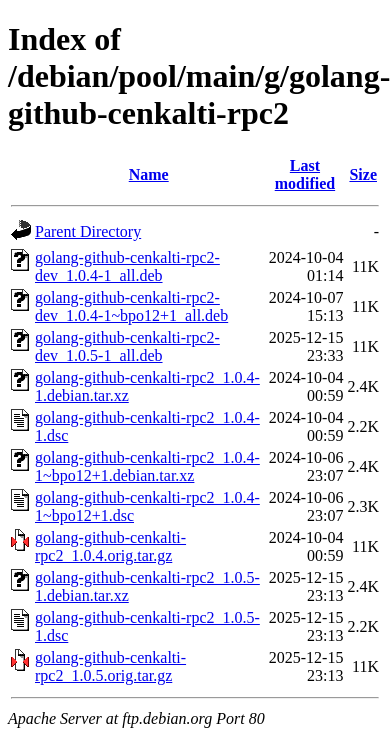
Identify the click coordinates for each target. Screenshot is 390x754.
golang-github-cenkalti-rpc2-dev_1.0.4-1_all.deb (127, 266)
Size (363, 174)
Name (149, 174)
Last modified (305, 174)
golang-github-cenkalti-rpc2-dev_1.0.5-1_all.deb (127, 346)
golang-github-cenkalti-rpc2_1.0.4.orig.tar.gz (110, 546)
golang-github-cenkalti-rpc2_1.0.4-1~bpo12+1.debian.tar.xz (147, 466)
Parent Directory (88, 231)
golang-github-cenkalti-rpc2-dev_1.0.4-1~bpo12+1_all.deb (131, 306)
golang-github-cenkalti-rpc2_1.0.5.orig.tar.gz (110, 666)
